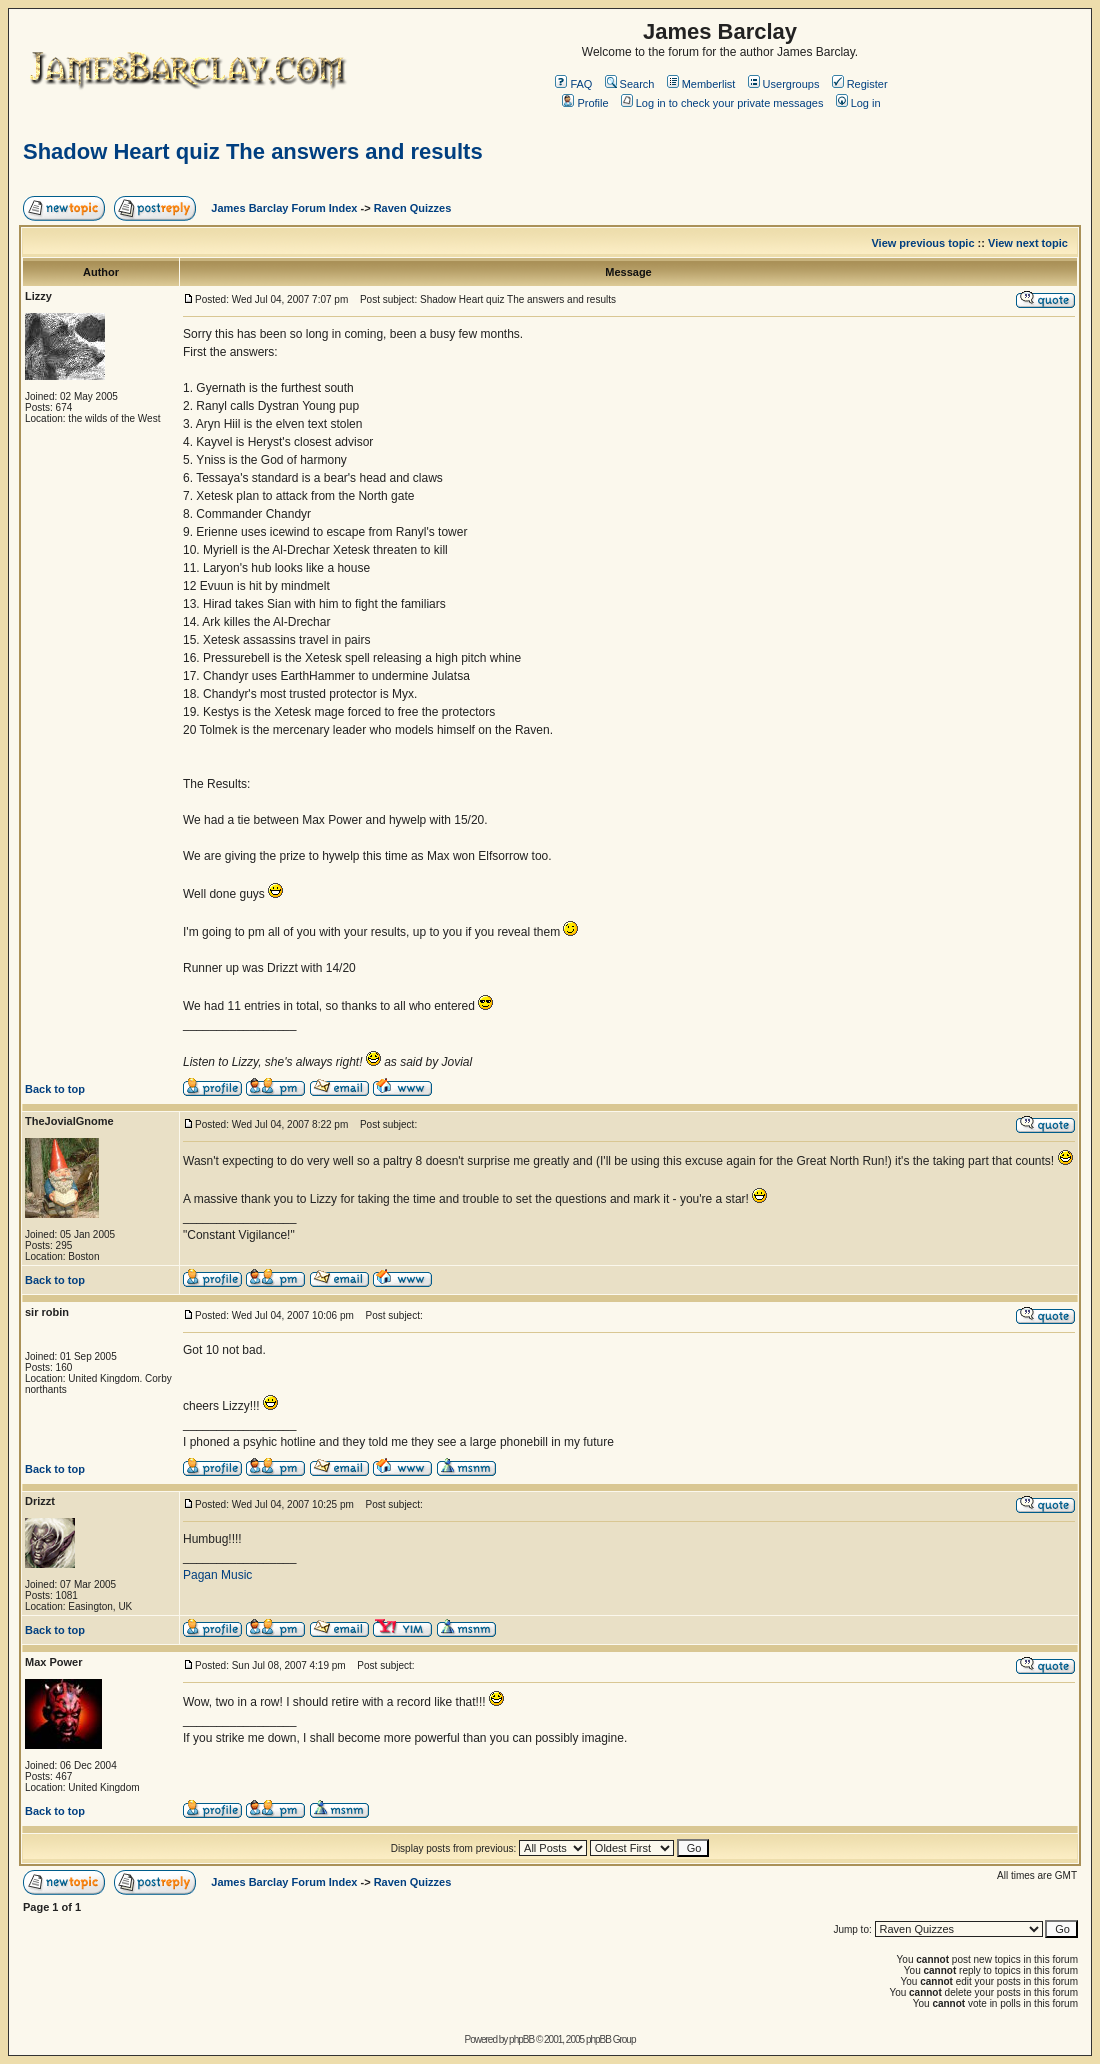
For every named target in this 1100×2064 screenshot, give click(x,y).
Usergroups (784, 84)
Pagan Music (217, 1575)
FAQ (573, 84)
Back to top (55, 1089)
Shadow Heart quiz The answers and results (253, 151)
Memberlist (701, 84)
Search (630, 84)
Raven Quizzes (413, 208)
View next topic (1028, 243)
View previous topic (922, 243)
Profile (585, 103)
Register (860, 84)
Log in (858, 103)
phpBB (521, 2039)
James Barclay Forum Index (284, 208)
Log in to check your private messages (722, 103)
